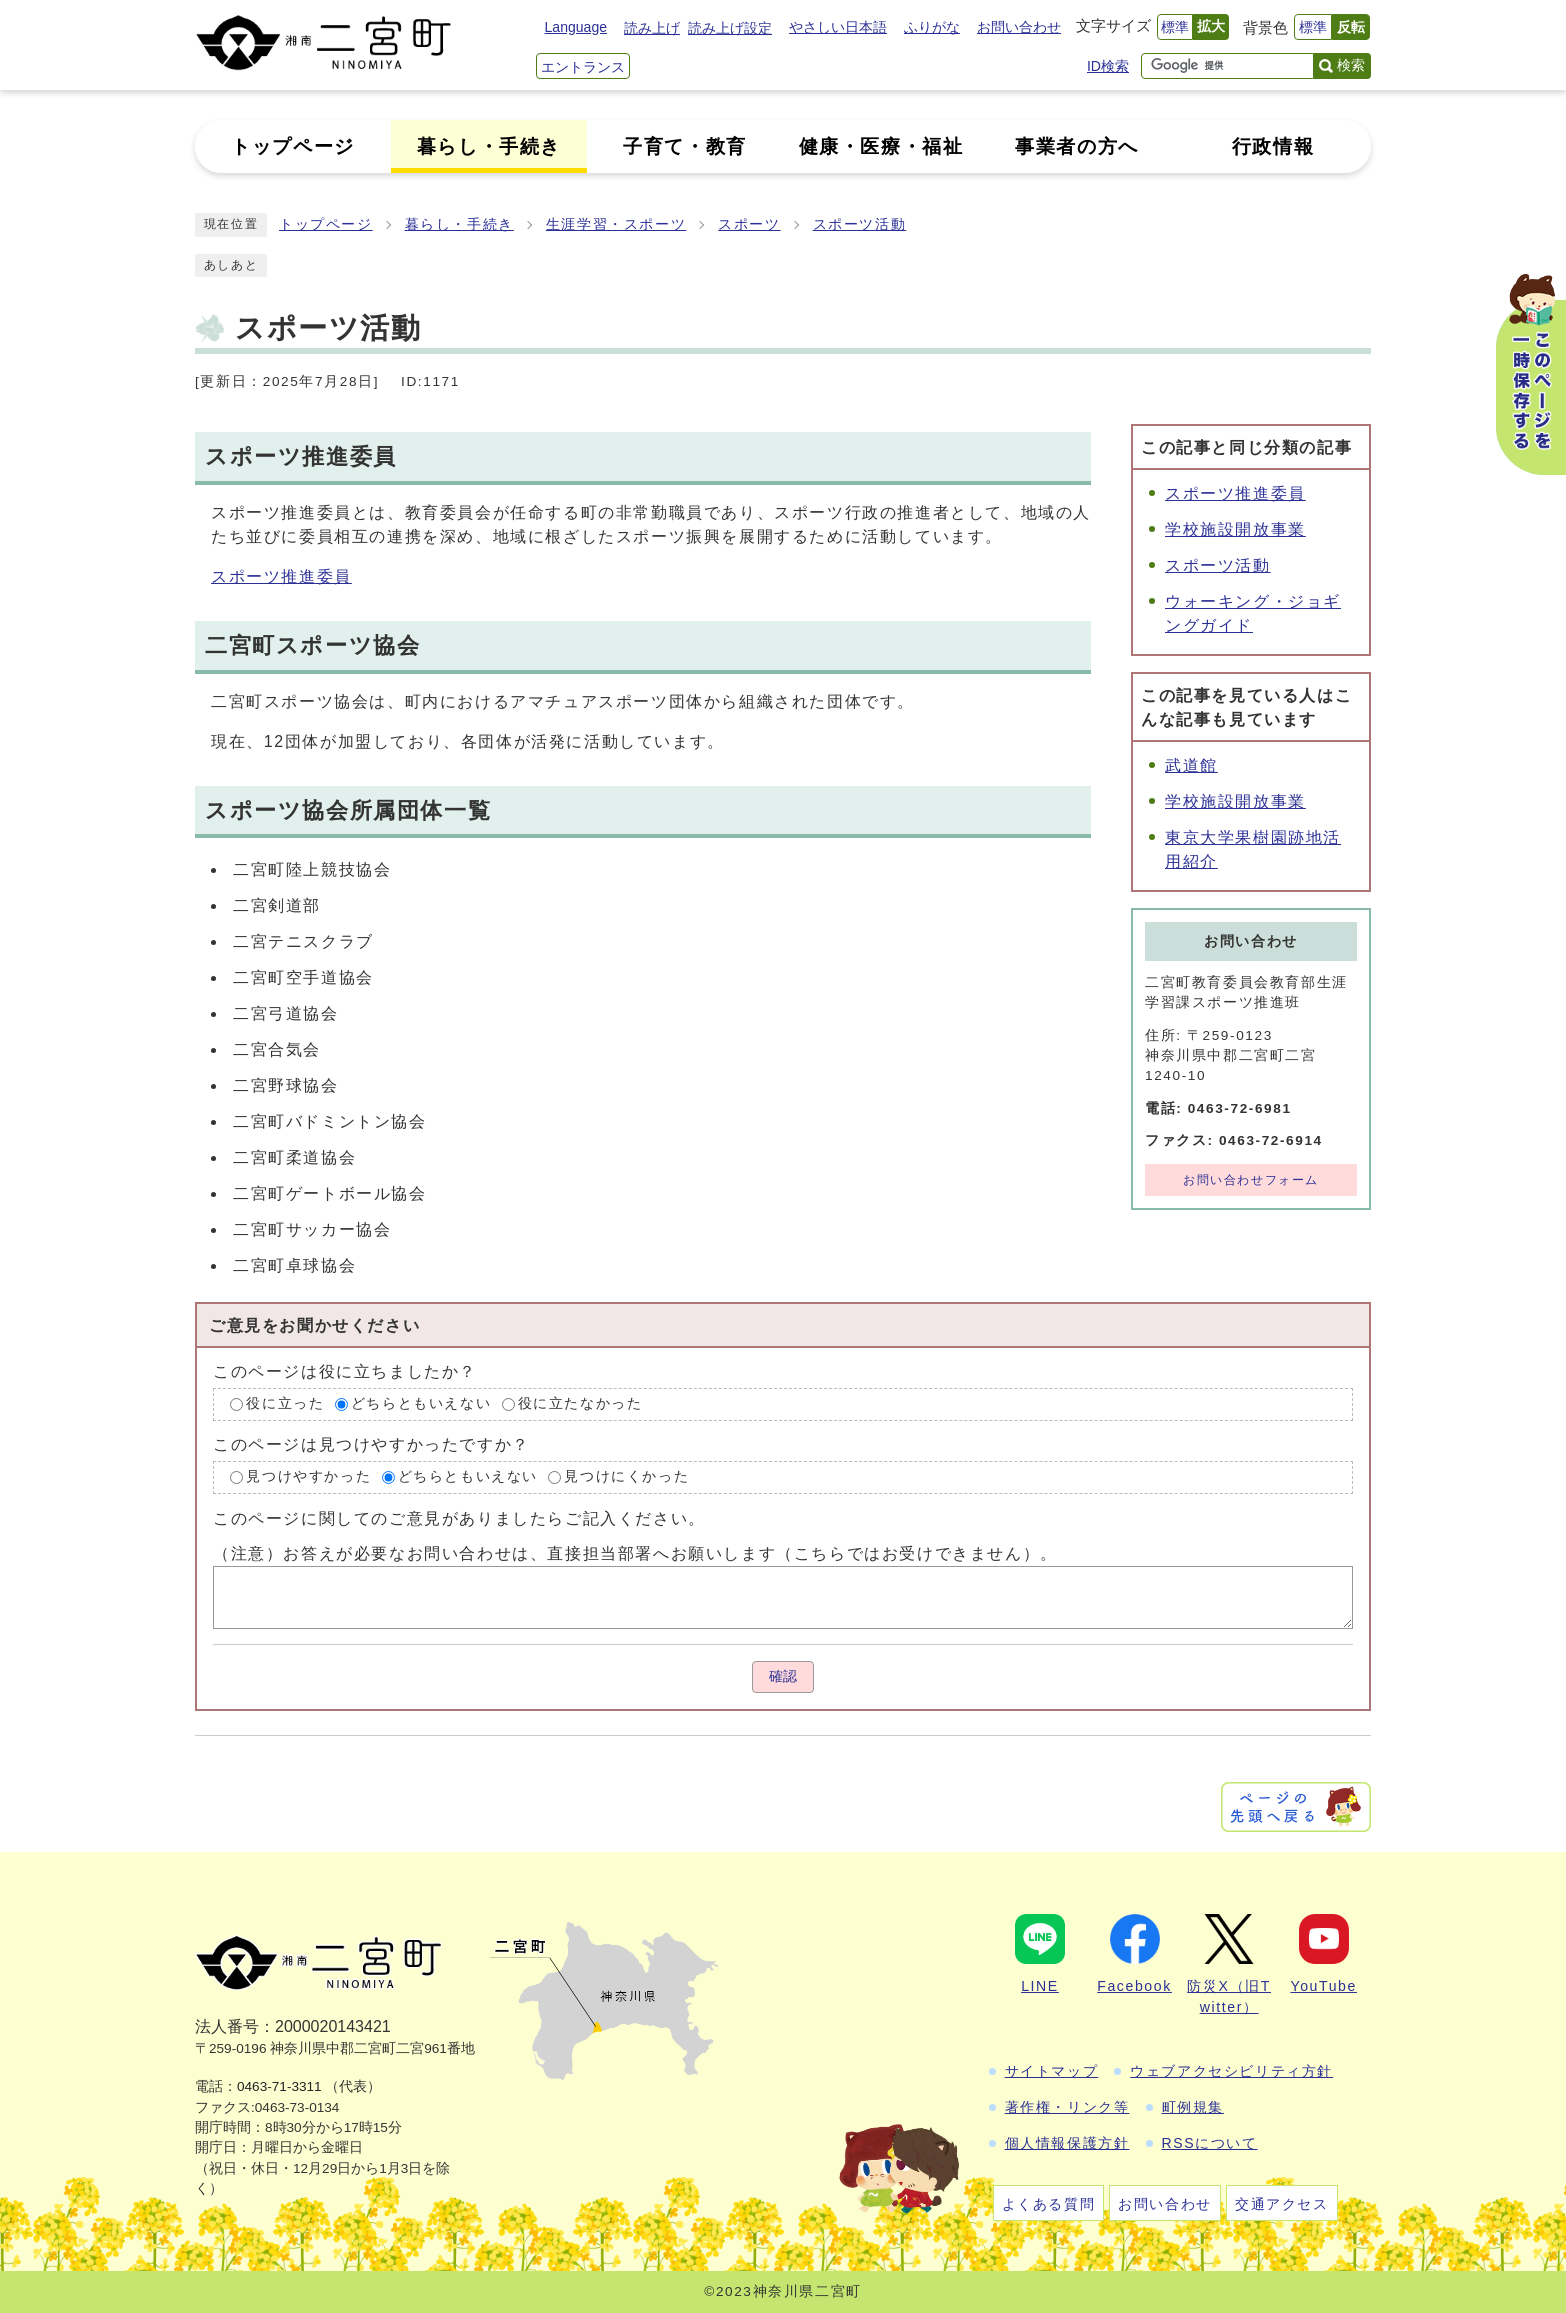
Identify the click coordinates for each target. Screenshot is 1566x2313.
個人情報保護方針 (1067, 2143)
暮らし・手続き (459, 224)
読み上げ (652, 28)
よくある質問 (1049, 2204)
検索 (1351, 65)
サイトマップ (1052, 2071)
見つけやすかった (308, 1476)
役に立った (285, 1404)
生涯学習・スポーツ (616, 224)
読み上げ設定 (730, 28)
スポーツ (749, 224)
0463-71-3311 (279, 2086)
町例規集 (1193, 2107)
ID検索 (1108, 66)
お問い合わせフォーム (1251, 1180)
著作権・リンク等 (1067, 2107)
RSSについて (1210, 2143)
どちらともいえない (421, 1404)
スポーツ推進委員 (281, 576)
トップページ (326, 224)
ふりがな (932, 27)
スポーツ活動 (860, 224)
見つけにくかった (626, 1476)
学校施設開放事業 (1235, 529)
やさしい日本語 (838, 27)
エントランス (583, 67)
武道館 (1191, 765)
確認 (783, 1676)
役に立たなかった (580, 1404)
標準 (1175, 27)
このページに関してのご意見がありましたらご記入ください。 (459, 1517)
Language (576, 27)
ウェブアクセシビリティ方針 (1231, 2071)
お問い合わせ (1019, 27)
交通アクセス (1282, 2204)
